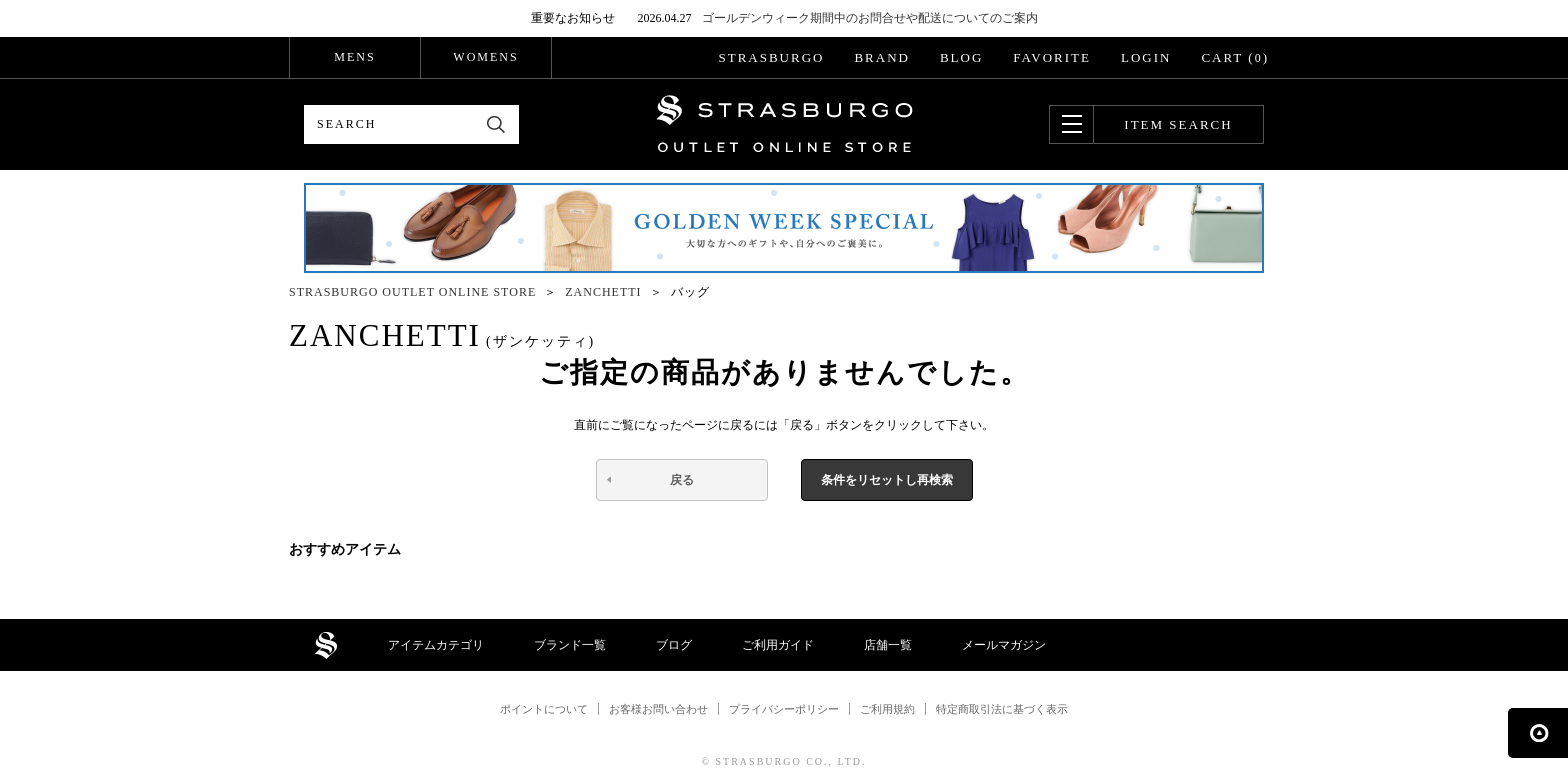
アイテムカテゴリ (436, 645)
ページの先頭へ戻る (1538, 733)
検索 (496, 124)
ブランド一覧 (570, 645)
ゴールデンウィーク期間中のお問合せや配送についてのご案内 (870, 18)
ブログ (674, 645)
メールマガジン (1004, 645)
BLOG (961, 57)
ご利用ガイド (778, 645)
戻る (682, 480)
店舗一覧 (888, 645)
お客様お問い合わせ (658, 709)
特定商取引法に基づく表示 (1002, 709)
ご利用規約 (887, 709)
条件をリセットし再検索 (887, 480)
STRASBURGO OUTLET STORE (784, 124)
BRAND (882, 57)
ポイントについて (544, 709)
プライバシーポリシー (784, 709)
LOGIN (1146, 57)
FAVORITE (1052, 57)
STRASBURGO (771, 57)
